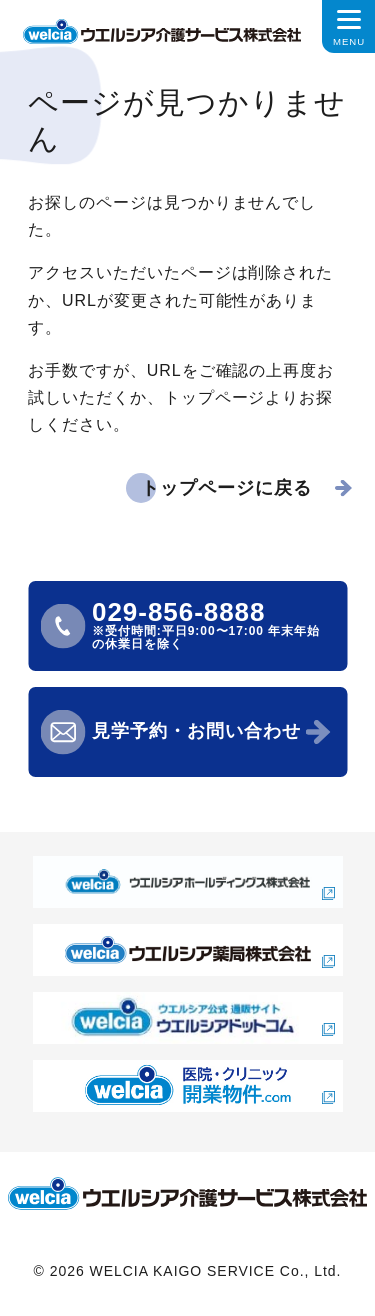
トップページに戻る (226, 488)
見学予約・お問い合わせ (196, 731)
